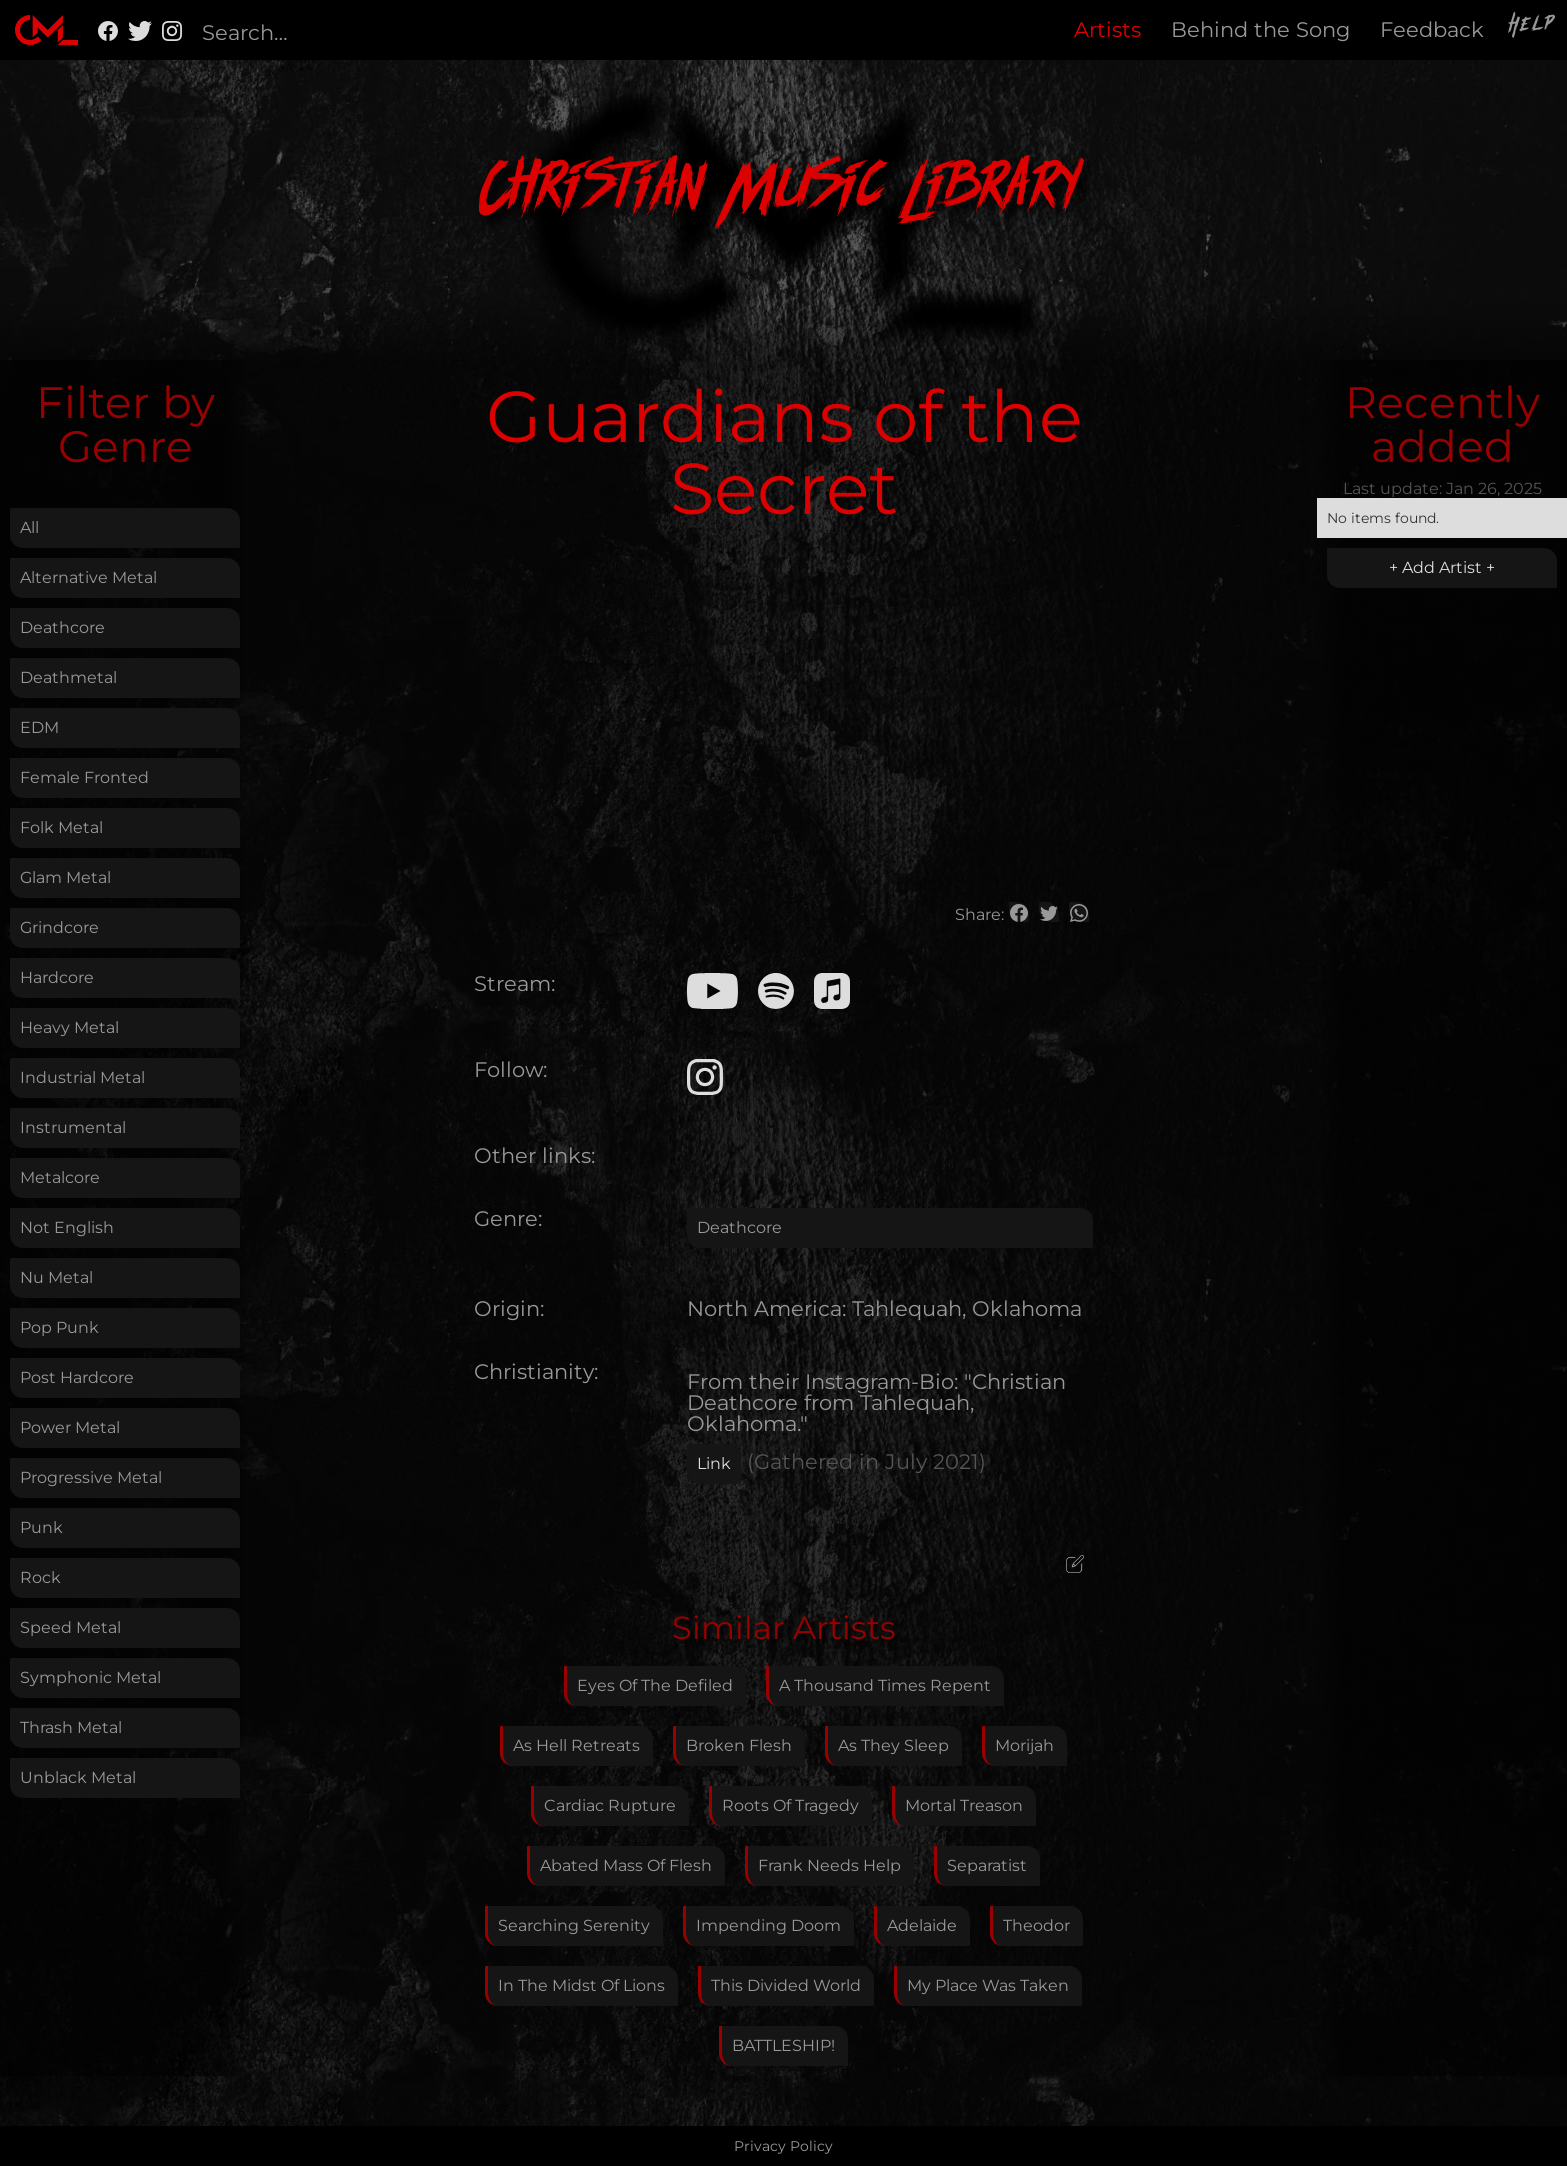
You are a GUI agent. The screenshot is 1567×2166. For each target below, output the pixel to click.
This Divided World (786, 1985)
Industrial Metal (82, 1077)
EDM (39, 727)
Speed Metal (70, 1627)
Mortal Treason (964, 1805)
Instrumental (73, 1127)
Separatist (987, 1865)
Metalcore (60, 1177)
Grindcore (59, 927)
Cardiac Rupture (610, 1805)
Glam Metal (65, 877)
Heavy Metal (69, 1027)
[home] (46, 30)
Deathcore (62, 627)
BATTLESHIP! (783, 2045)
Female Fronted (84, 777)
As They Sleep (893, 1745)
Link (714, 1463)
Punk (41, 1527)
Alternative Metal (88, 577)
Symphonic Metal (90, 1677)
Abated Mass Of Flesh (626, 1865)
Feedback (1432, 29)
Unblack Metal (78, 1777)
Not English (67, 1227)
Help (1533, 27)
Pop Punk (59, 1327)
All (29, 527)
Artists (1107, 29)
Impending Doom (768, 1925)
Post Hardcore (77, 1377)
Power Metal (70, 1427)
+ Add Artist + (1442, 567)
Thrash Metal (71, 1727)
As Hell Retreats (576, 1745)
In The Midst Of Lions (581, 1985)
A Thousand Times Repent (885, 1685)
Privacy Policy (783, 2146)
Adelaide (922, 1925)
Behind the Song (1260, 29)
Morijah (1024, 1745)
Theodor (1036, 1925)
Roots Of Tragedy (790, 1805)
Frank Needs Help (829, 1865)
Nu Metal (56, 1277)
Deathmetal (68, 677)
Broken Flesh (739, 1745)
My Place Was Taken (988, 1985)
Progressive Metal (91, 1477)
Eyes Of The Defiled (655, 1685)
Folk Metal (61, 827)
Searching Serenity (574, 1925)
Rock (40, 1577)
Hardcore (57, 977)
